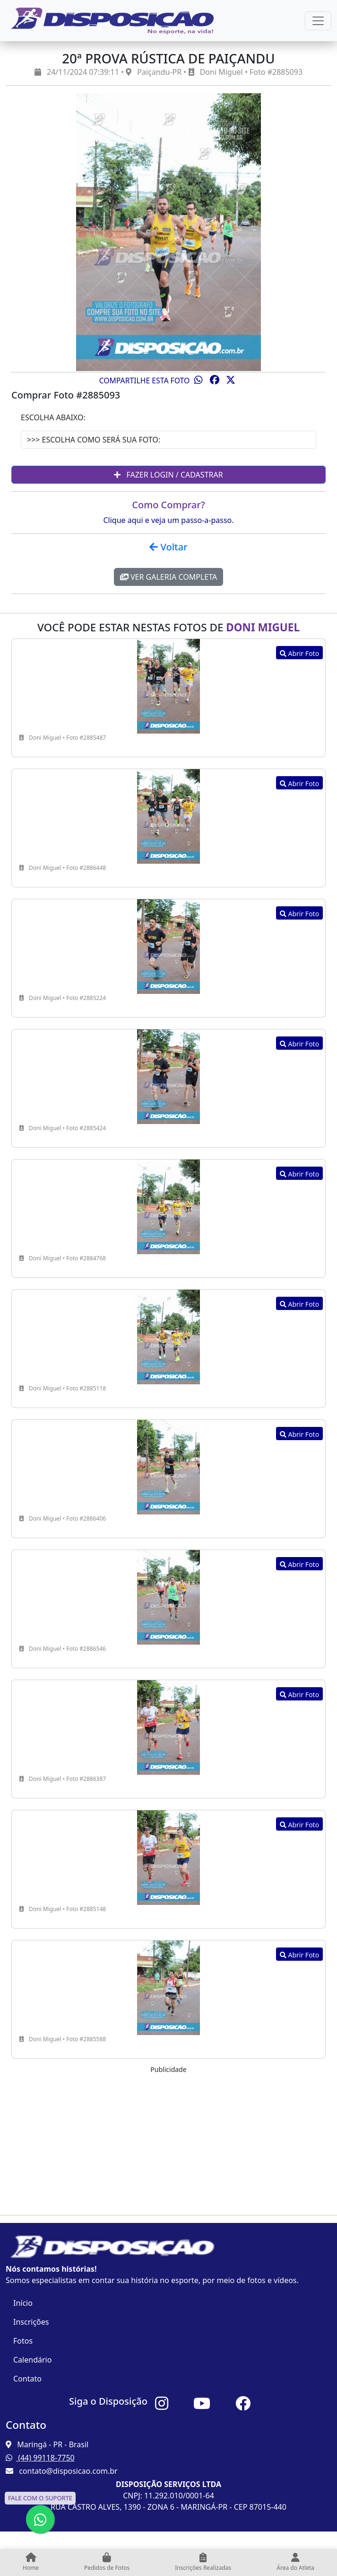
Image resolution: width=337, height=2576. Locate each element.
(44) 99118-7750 (40, 2457)
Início (23, 2303)
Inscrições (31, 2322)
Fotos (23, 2341)
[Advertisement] (168, 2141)
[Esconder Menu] (318, 20)
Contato (27, 2378)
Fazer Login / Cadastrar (168, 474)
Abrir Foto (299, 653)
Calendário (32, 2360)
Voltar (168, 546)
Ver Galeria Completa (168, 577)
